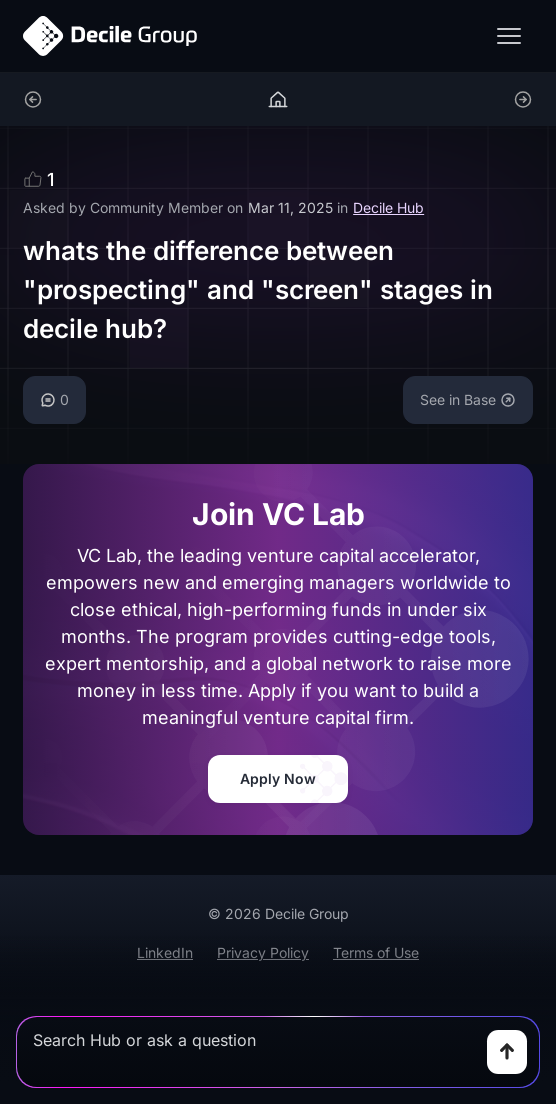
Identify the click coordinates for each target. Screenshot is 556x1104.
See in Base (468, 399)
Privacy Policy (263, 952)
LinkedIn (165, 952)
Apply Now (278, 778)
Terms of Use (376, 952)
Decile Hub (388, 207)
